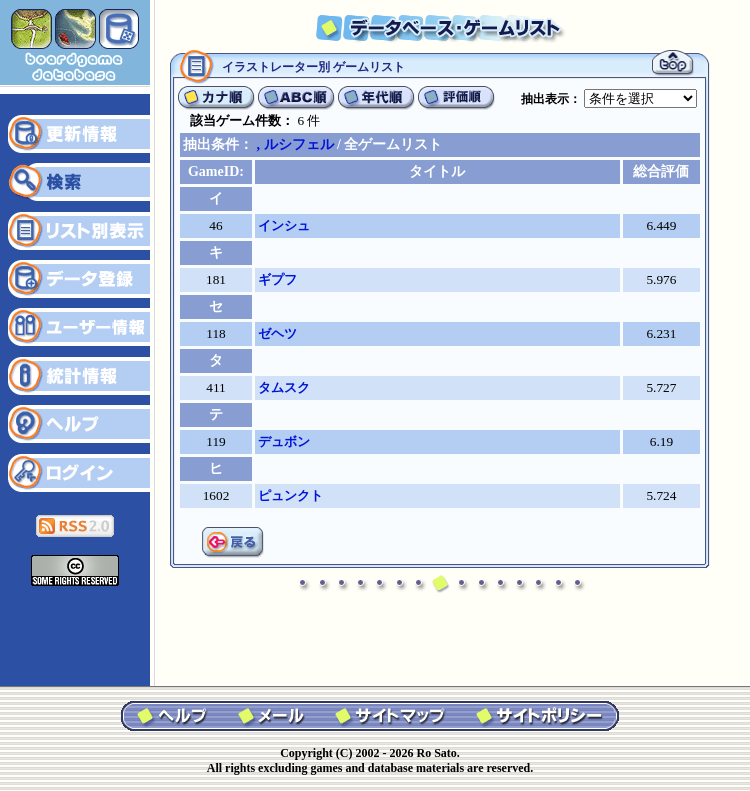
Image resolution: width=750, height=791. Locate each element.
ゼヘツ (277, 333)
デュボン (284, 441)
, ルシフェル (295, 144)
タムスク (284, 387)
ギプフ (277, 279)
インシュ (284, 225)
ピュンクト (290, 495)
